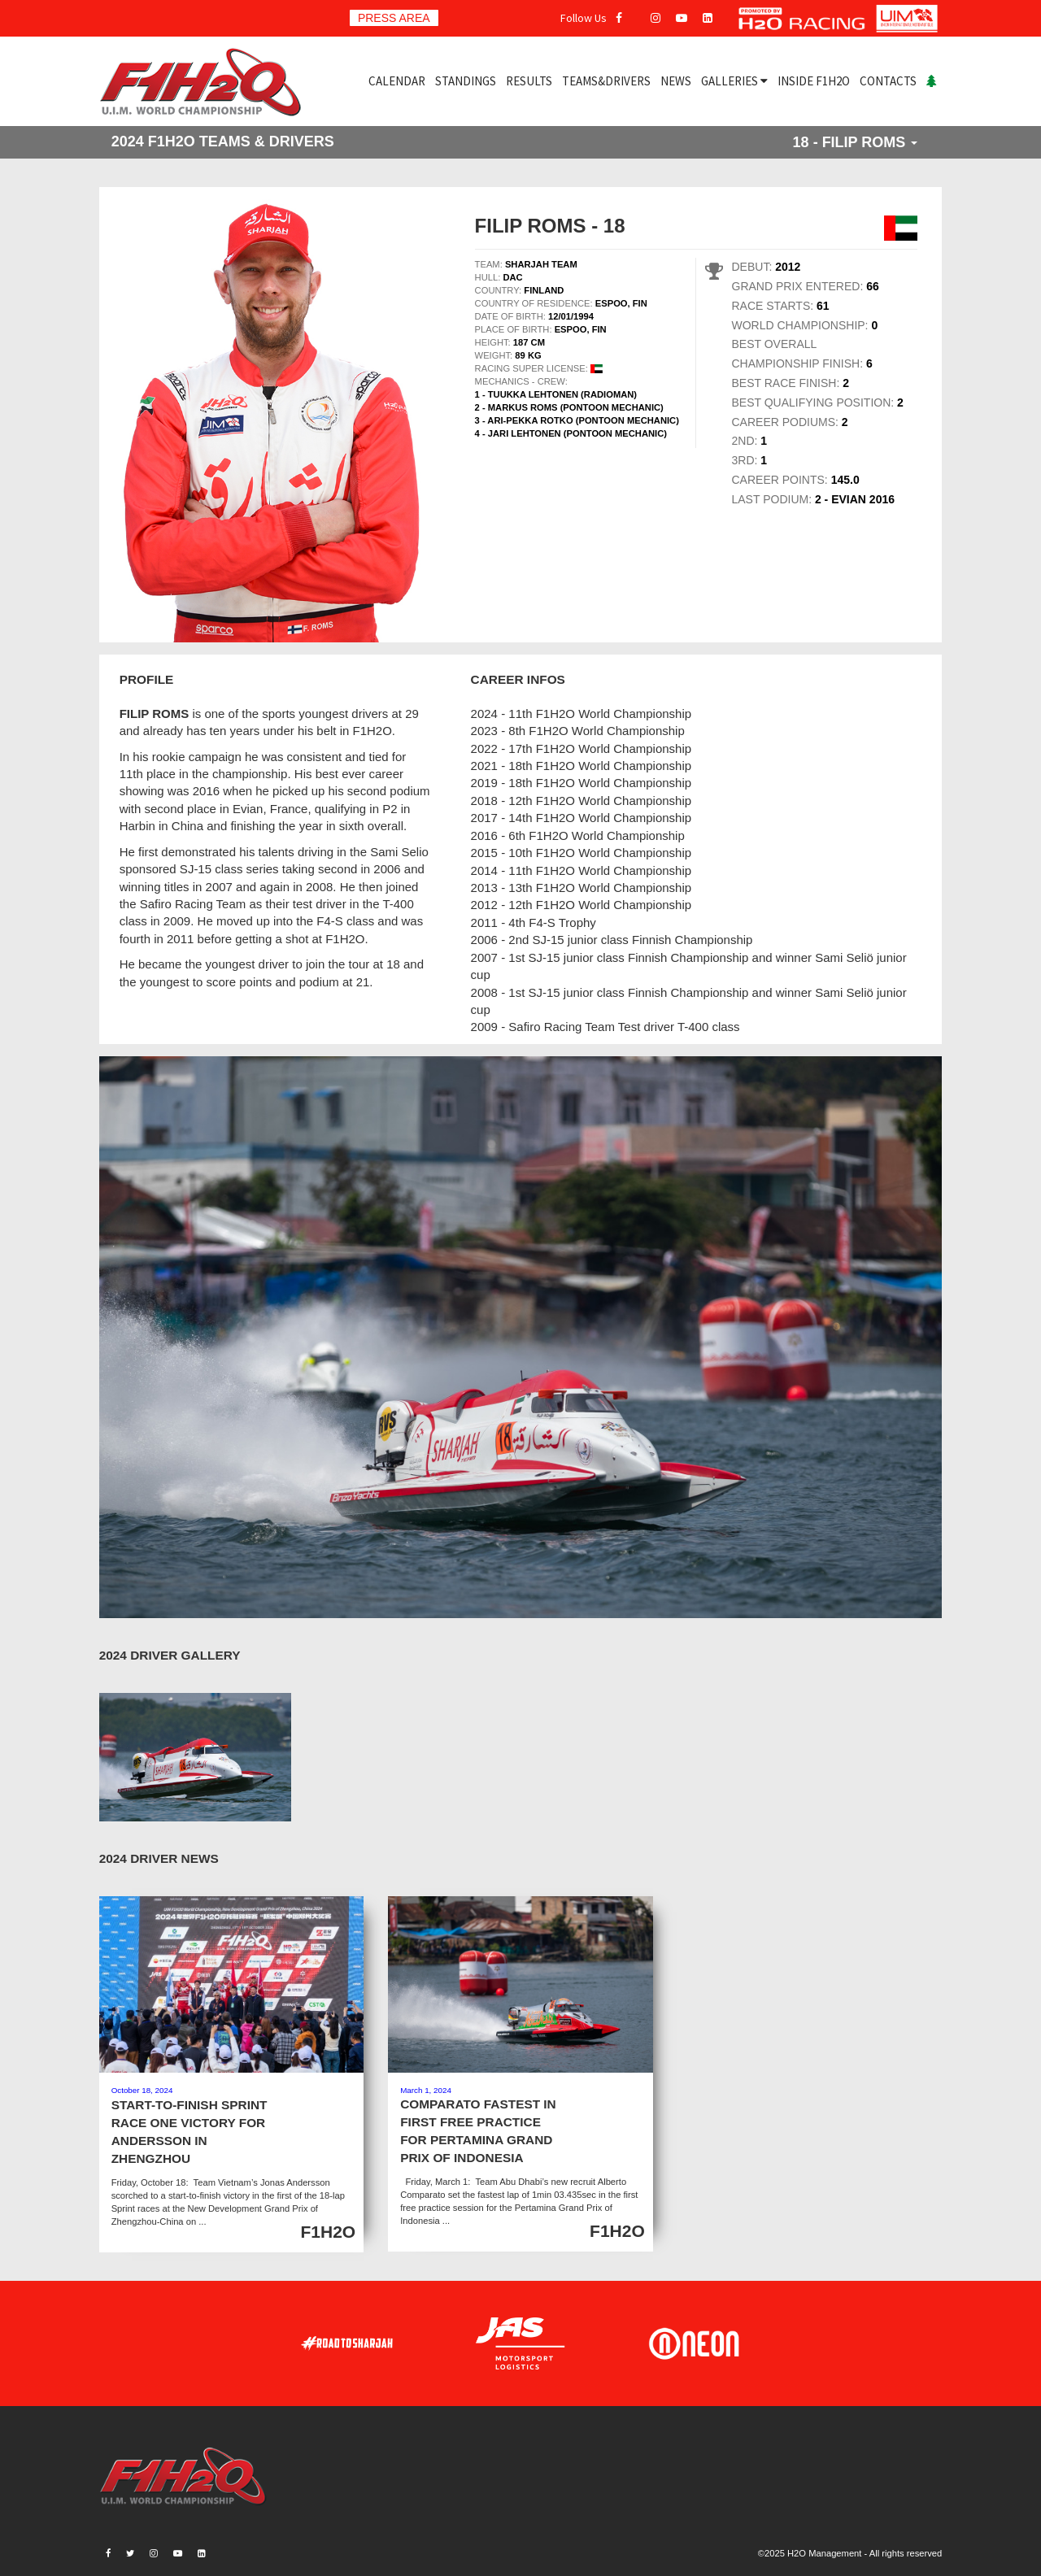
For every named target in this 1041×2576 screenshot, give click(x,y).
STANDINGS (465, 81)
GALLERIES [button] (734, 81)
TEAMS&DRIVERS (606, 81)
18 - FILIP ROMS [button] (855, 142)
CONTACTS (888, 81)
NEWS (675, 81)
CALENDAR (396, 81)
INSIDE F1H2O (813, 81)
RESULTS (529, 81)
